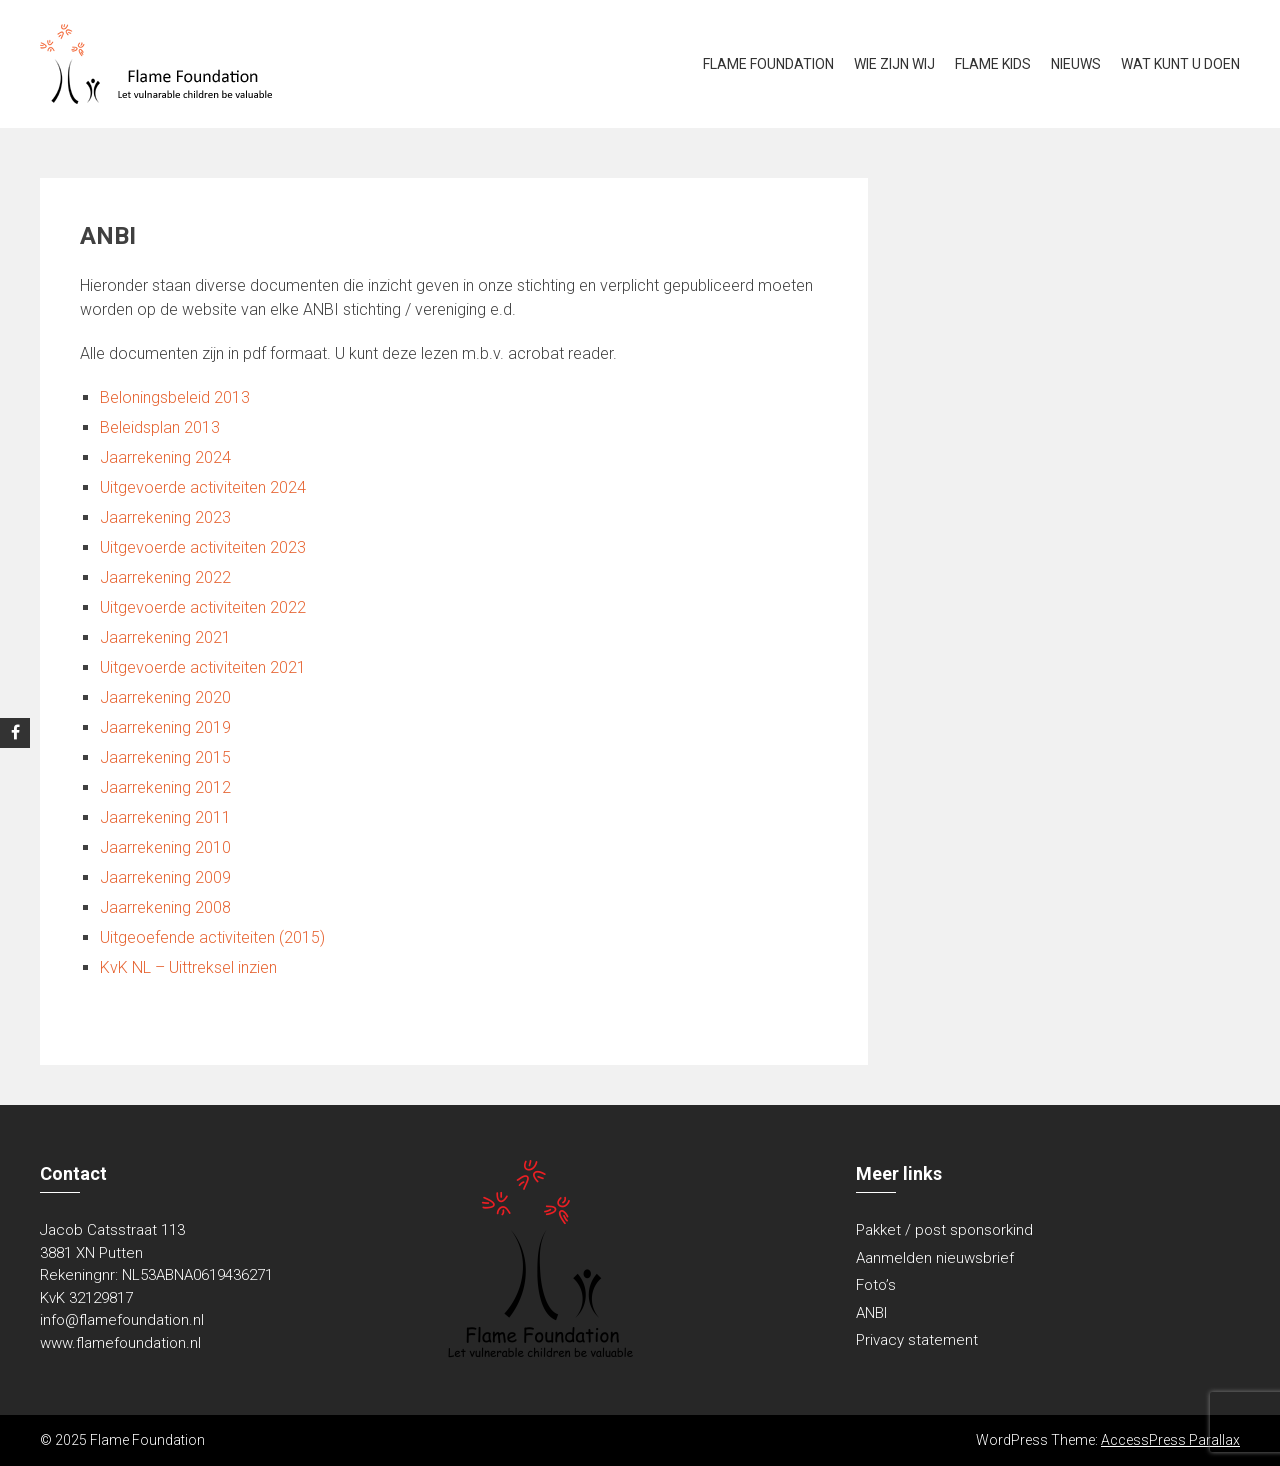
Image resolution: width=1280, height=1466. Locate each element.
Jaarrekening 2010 (165, 847)
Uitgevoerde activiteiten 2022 (203, 607)
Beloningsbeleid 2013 (175, 397)
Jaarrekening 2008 (165, 907)
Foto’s (876, 1285)
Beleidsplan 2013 (160, 427)
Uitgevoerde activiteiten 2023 (203, 547)
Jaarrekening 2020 (165, 697)
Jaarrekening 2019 (165, 727)
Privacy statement (917, 1340)
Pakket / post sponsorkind (944, 1230)
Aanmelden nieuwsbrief (935, 1258)
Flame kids (993, 64)
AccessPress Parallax (1170, 1440)
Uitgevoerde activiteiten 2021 (203, 667)
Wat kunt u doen (1180, 64)
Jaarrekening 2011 (165, 817)
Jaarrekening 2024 (165, 457)
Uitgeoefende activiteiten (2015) (212, 937)
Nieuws (1076, 64)
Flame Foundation (768, 64)
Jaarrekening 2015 (165, 757)
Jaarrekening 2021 (165, 637)
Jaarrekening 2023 (165, 517)
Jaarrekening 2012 (165, 787)
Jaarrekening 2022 (165, 577)
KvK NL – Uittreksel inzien (188, 967)
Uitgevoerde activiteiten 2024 (203, 487)
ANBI (871, 1313)
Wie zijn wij (894, 64)
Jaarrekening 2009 (165, 877)
